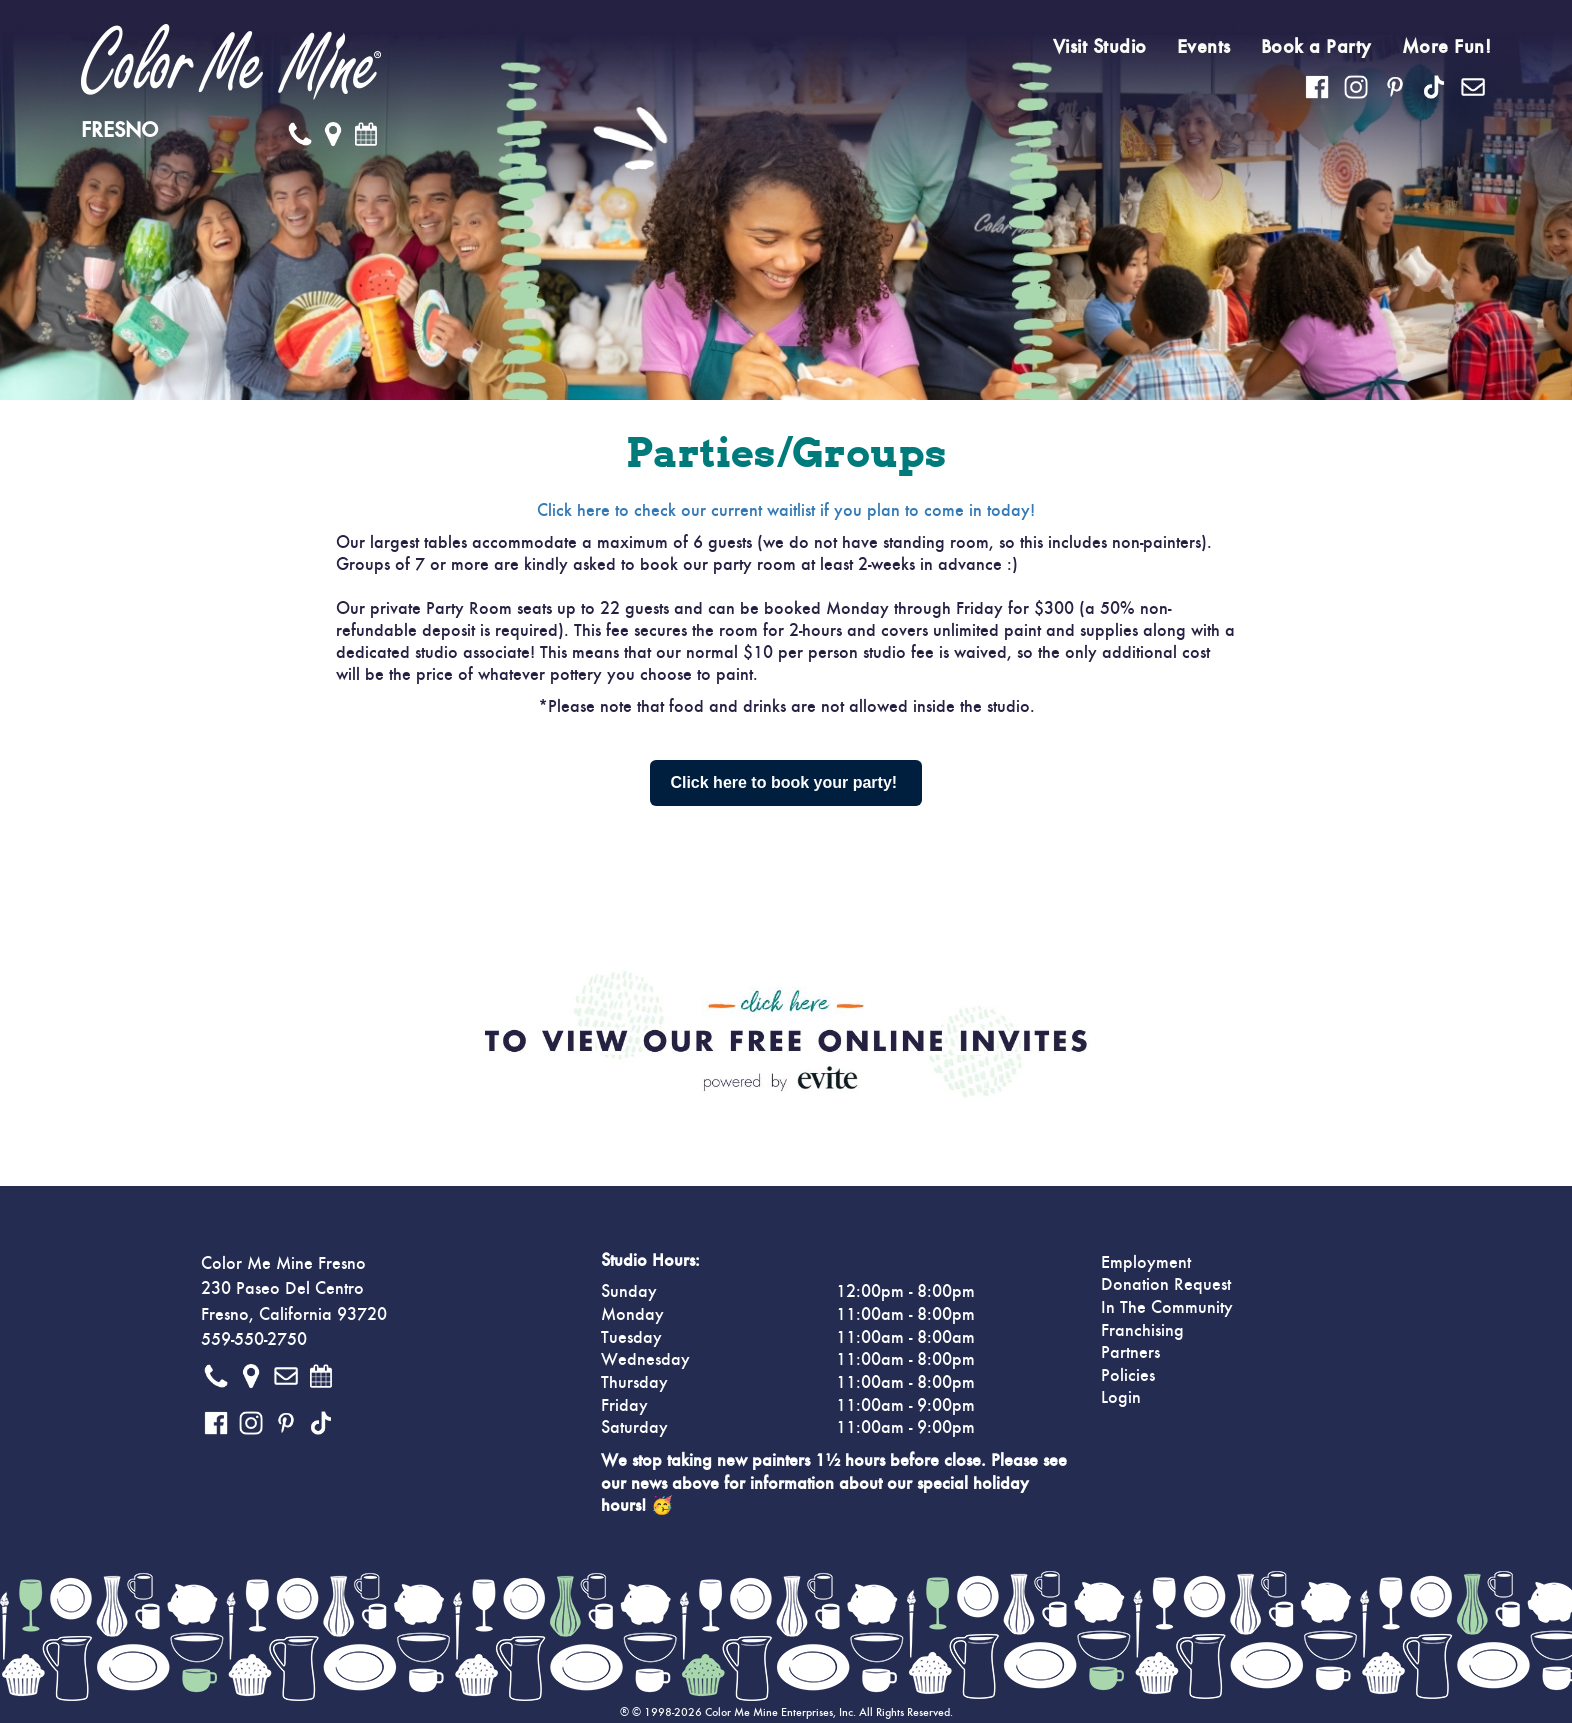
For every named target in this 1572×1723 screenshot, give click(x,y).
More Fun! (1447, 47)
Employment (1146, 1263)
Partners (1130, 1353)
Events (1204, 47)
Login (1121, 1398)
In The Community (1167, 1308)
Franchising (1142, 1331)
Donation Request (1166, 1285)
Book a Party (1316, 47)
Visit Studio (1100, 47)
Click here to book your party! (785, 782)
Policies (1128, 1376)
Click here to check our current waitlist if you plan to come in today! (786, 511)
